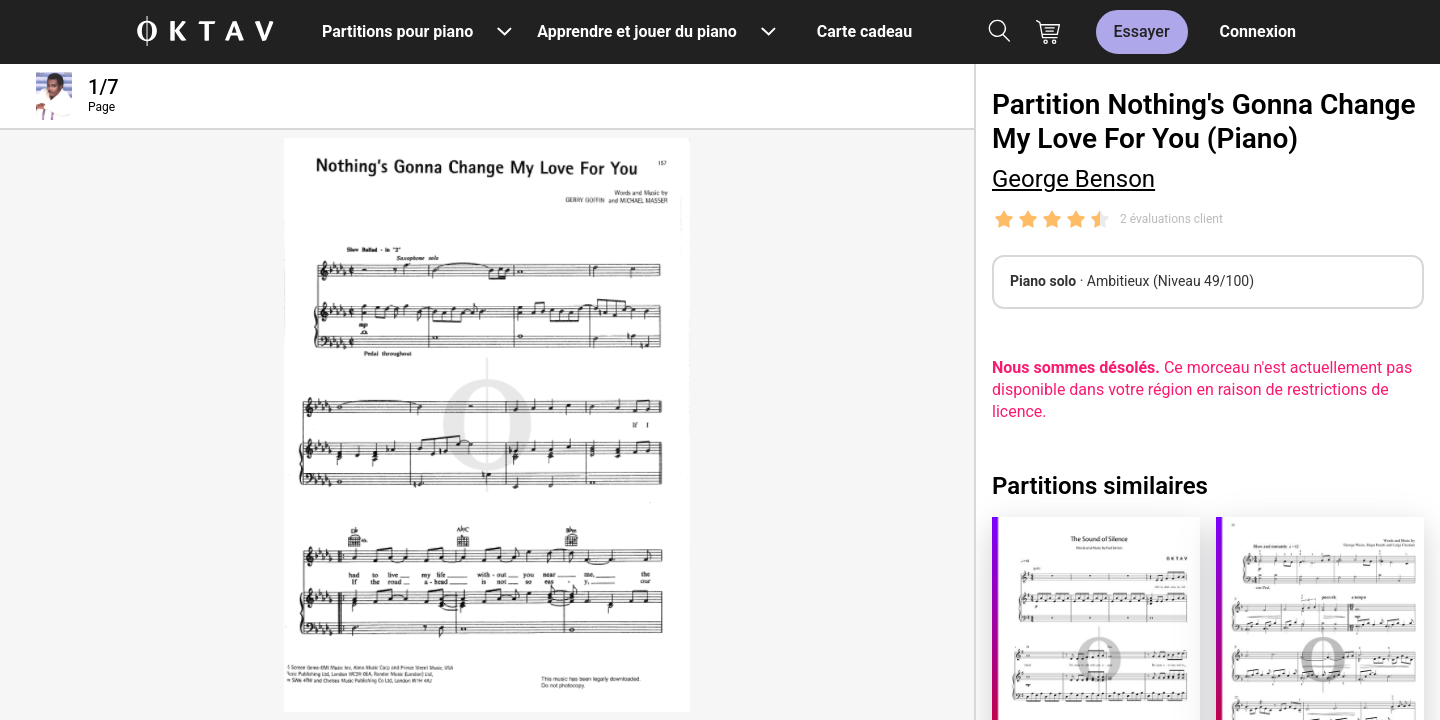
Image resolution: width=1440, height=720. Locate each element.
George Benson (1073, 179)
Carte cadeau (864, 31)
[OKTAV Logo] (205, 32)
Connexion (1258, 31)
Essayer (1142, 31)
